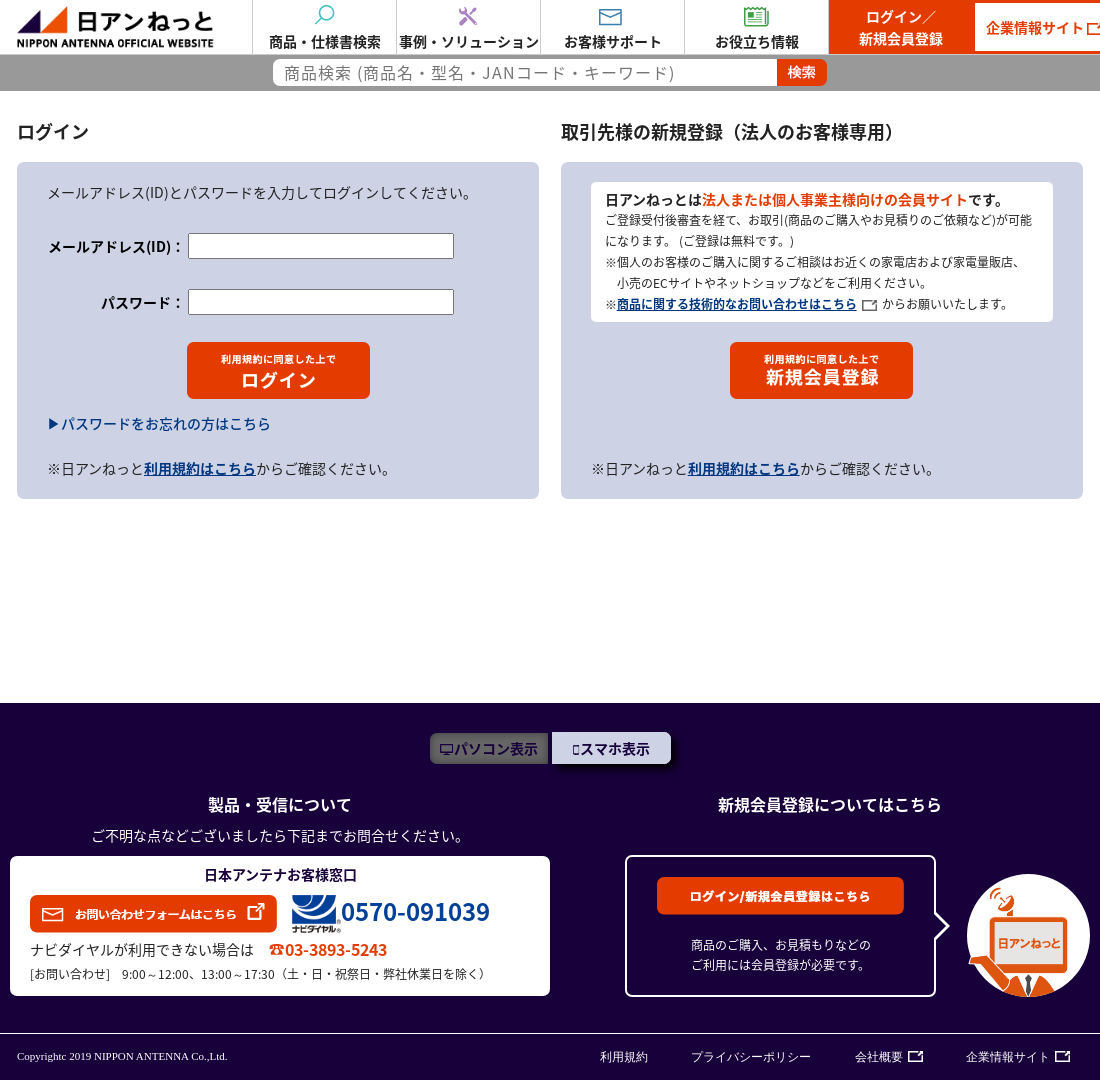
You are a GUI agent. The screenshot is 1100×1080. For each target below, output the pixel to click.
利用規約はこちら (200, 468)
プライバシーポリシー (751, 1057)
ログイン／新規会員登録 (901, 27)
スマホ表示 (615, 748)
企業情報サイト (1008, 1057)
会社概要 (879, 1057)
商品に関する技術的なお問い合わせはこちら (737, 304)
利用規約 (624, 1057)
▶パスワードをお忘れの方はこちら (159, 423)
